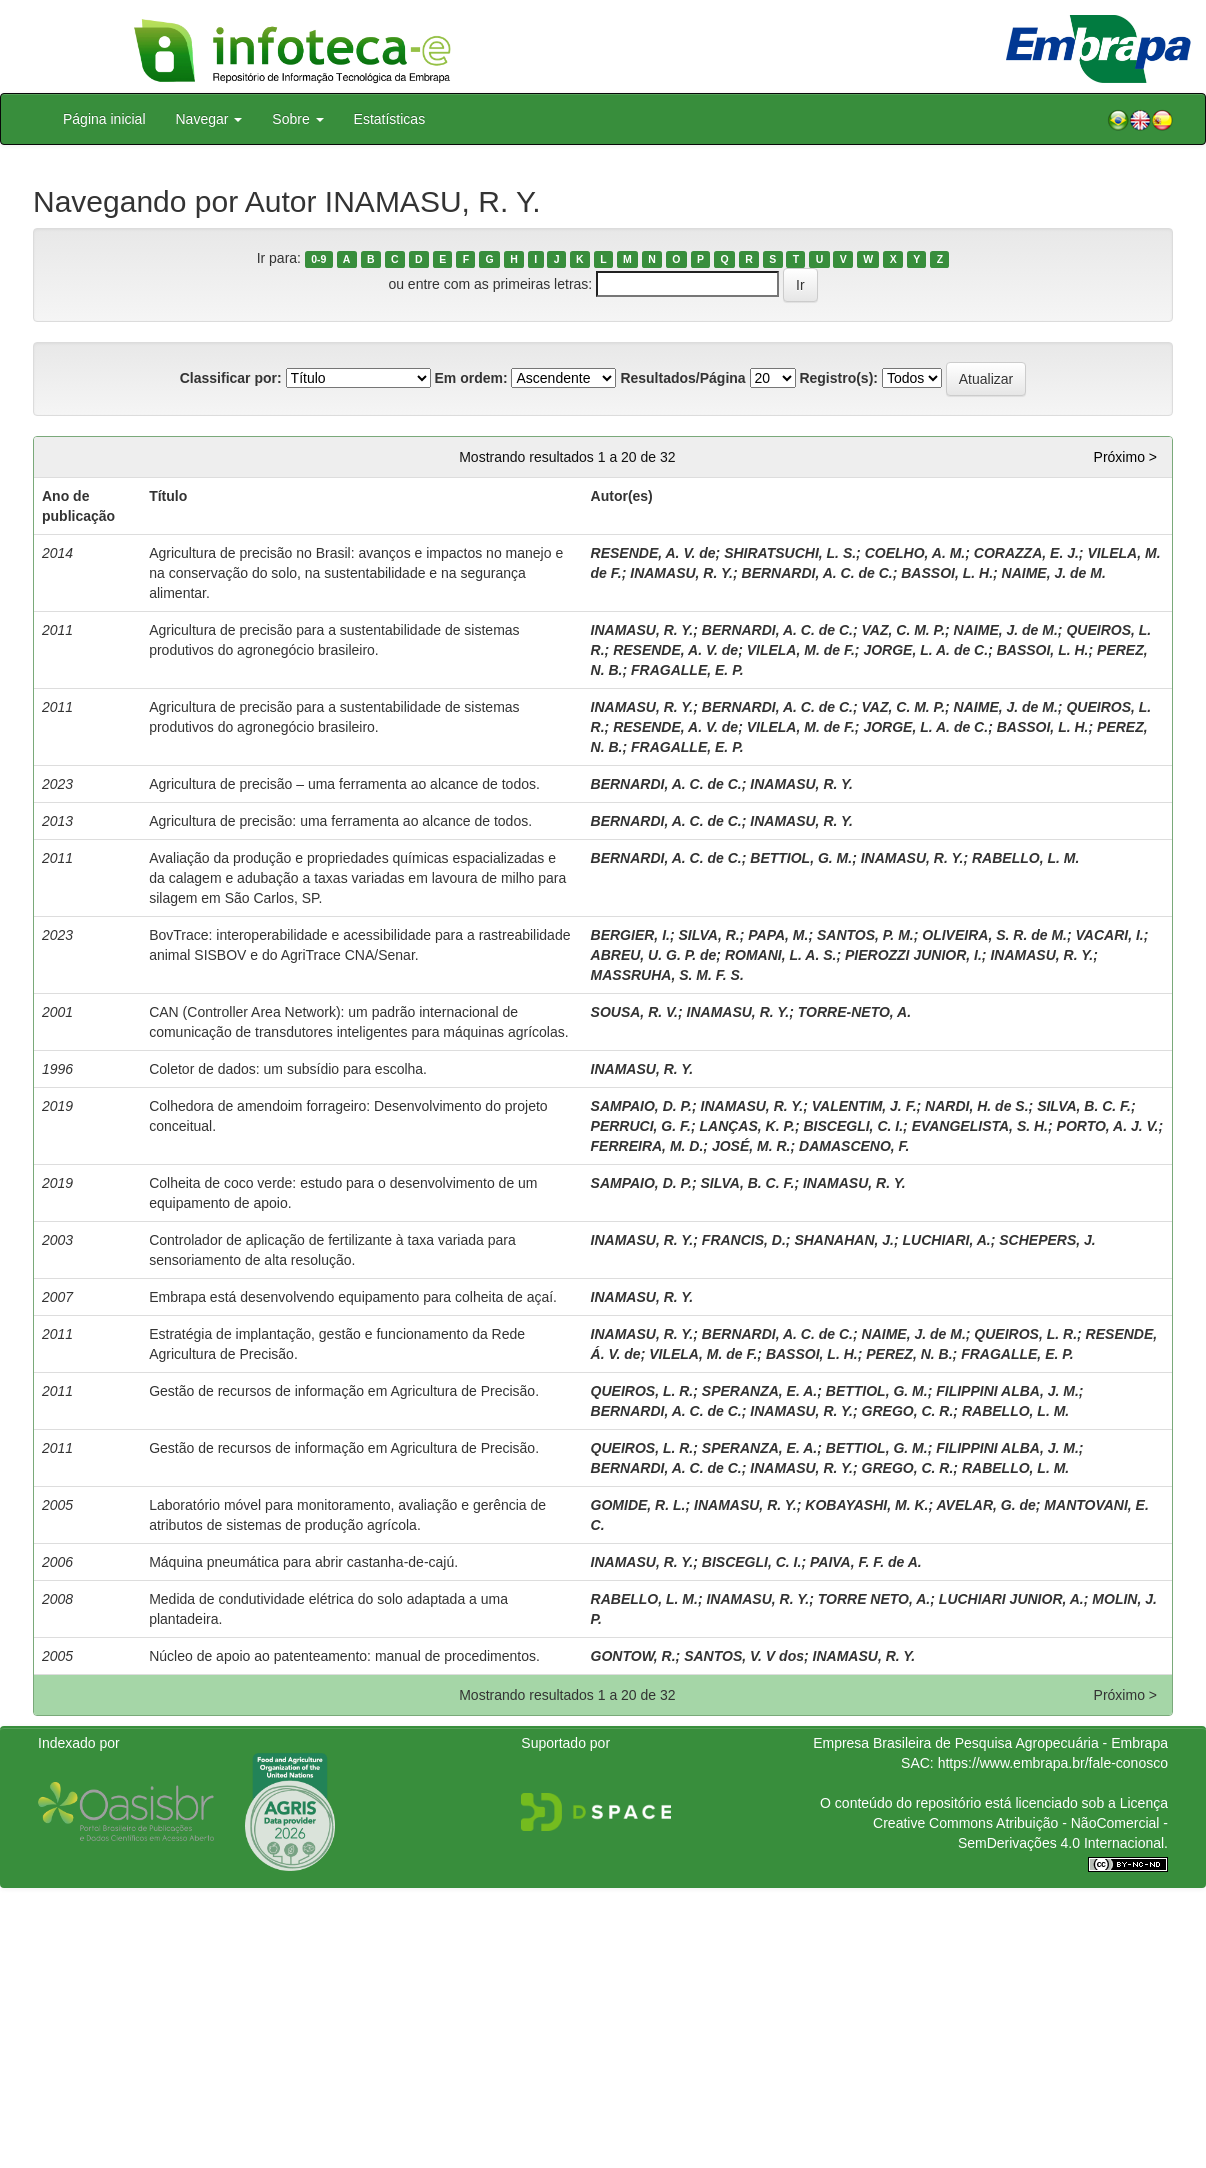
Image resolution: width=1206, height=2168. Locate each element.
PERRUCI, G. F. (641, 1126)
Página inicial (104, 119)
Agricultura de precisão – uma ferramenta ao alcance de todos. (344, 784)
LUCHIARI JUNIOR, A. (1011, 1599)
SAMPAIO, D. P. (641, 1106)
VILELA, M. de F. (801, 650)
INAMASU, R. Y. (681, 573)
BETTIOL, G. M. (801, 858)
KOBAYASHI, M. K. (866, 1505)
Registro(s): (838, 378)
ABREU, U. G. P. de (654, 955)
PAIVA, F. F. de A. (866, 1562)
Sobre (297, 119)
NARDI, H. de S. (976, 1106)
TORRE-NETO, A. (854, 1012)
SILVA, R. (708, 935)
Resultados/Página (682, 378)
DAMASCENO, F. (854, 1146)
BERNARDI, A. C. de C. (817, 573)
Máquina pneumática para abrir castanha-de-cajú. (303, 1562)
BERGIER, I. (630, 935)
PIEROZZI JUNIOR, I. (913, 955)
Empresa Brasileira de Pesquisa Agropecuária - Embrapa (990, 1743)
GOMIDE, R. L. (638, 1505)
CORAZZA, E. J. (1026, 553)
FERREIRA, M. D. (647, 1146)
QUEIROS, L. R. (1025, 1334)
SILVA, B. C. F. (1084, 1106)
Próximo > (1125, 457)
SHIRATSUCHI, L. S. (790, 553)
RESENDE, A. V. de (653, 553)
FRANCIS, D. (744, 1240)
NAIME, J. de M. (1054, 573)
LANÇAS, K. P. (746, 1126)
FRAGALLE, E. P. (687, 670)
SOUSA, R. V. (634, 1012)
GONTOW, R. (633, 1656)
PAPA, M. (778, 935)
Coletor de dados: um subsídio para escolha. (288, 1069)
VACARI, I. (1110, 935)
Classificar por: (231, 378)
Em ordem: (470, 378)
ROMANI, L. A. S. (780, 955)
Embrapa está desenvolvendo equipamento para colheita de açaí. (353, 1297)
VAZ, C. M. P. (904, 630)
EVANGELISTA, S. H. (980, 1126)
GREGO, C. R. (908, 1411)
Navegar (209, 119)
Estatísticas (390, 119)
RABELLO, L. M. (1025, 858)
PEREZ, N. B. (909, 1354)
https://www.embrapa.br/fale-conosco (1053, 1763)
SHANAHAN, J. (844, 1240)
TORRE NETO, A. (874, 1599)
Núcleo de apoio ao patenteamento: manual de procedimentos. (344, 1656)
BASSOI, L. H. (947, 573)
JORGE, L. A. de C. (925, 650)
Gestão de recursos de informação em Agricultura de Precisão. (344, 1391)
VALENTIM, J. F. (864, 1106)
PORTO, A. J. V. (1108, 1126)
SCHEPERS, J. (1047, 1240)
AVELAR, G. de (985, 1505)
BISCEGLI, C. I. (853, 1126)
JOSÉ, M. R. (751, 1146)
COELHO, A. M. (915, 553)
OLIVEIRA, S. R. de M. (994, 935)
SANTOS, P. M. (865, 935)
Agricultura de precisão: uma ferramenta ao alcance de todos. (340, 821)
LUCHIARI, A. (947, 1240)
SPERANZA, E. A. (759, 1391)
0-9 (318, 259)
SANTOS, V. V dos (744, 1656)
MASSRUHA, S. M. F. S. (667, 975)
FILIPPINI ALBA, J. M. (1007, 1391)
